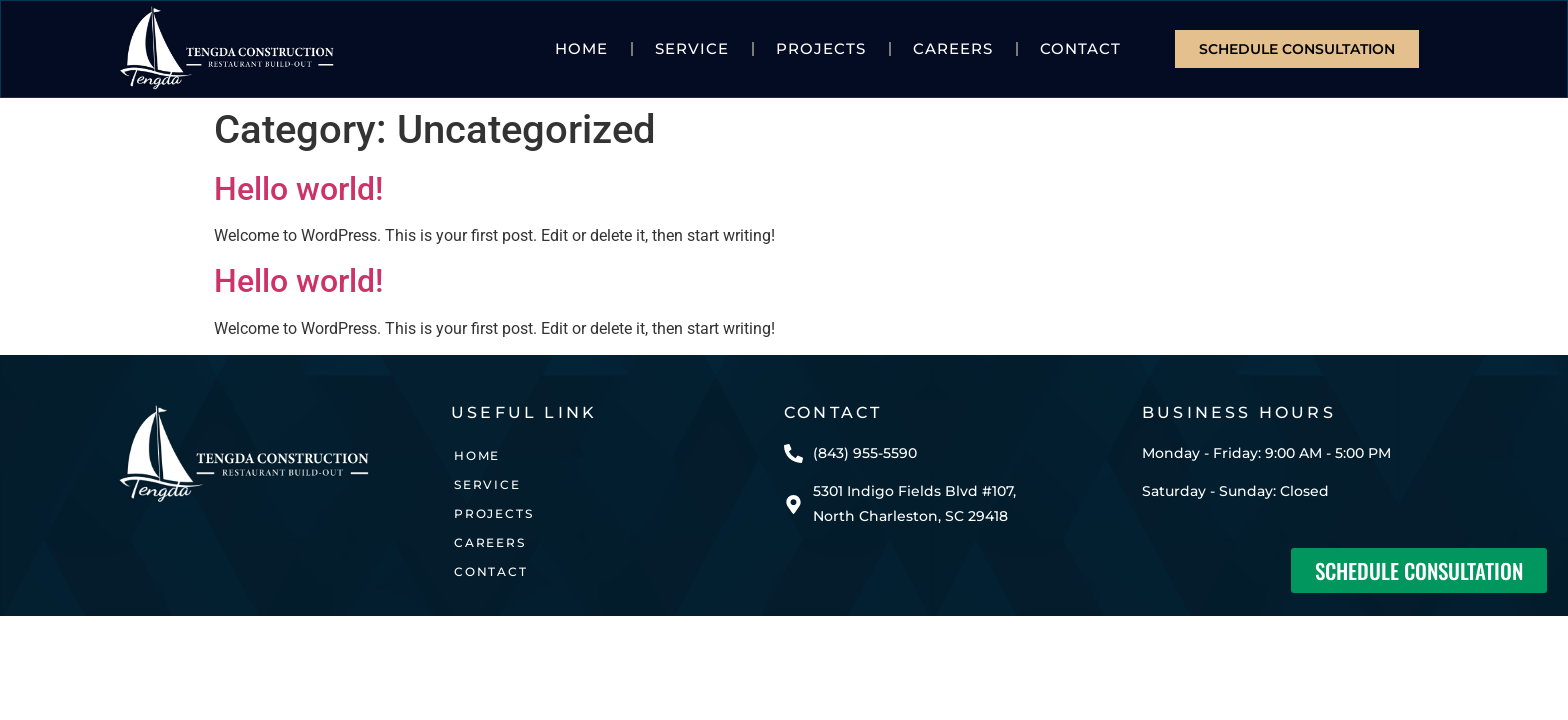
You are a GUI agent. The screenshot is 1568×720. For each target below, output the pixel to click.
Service (692, 48)
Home (581, 48)
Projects (821, 48)
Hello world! (298, 189)
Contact (1080, 48)
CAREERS (953, 48)
